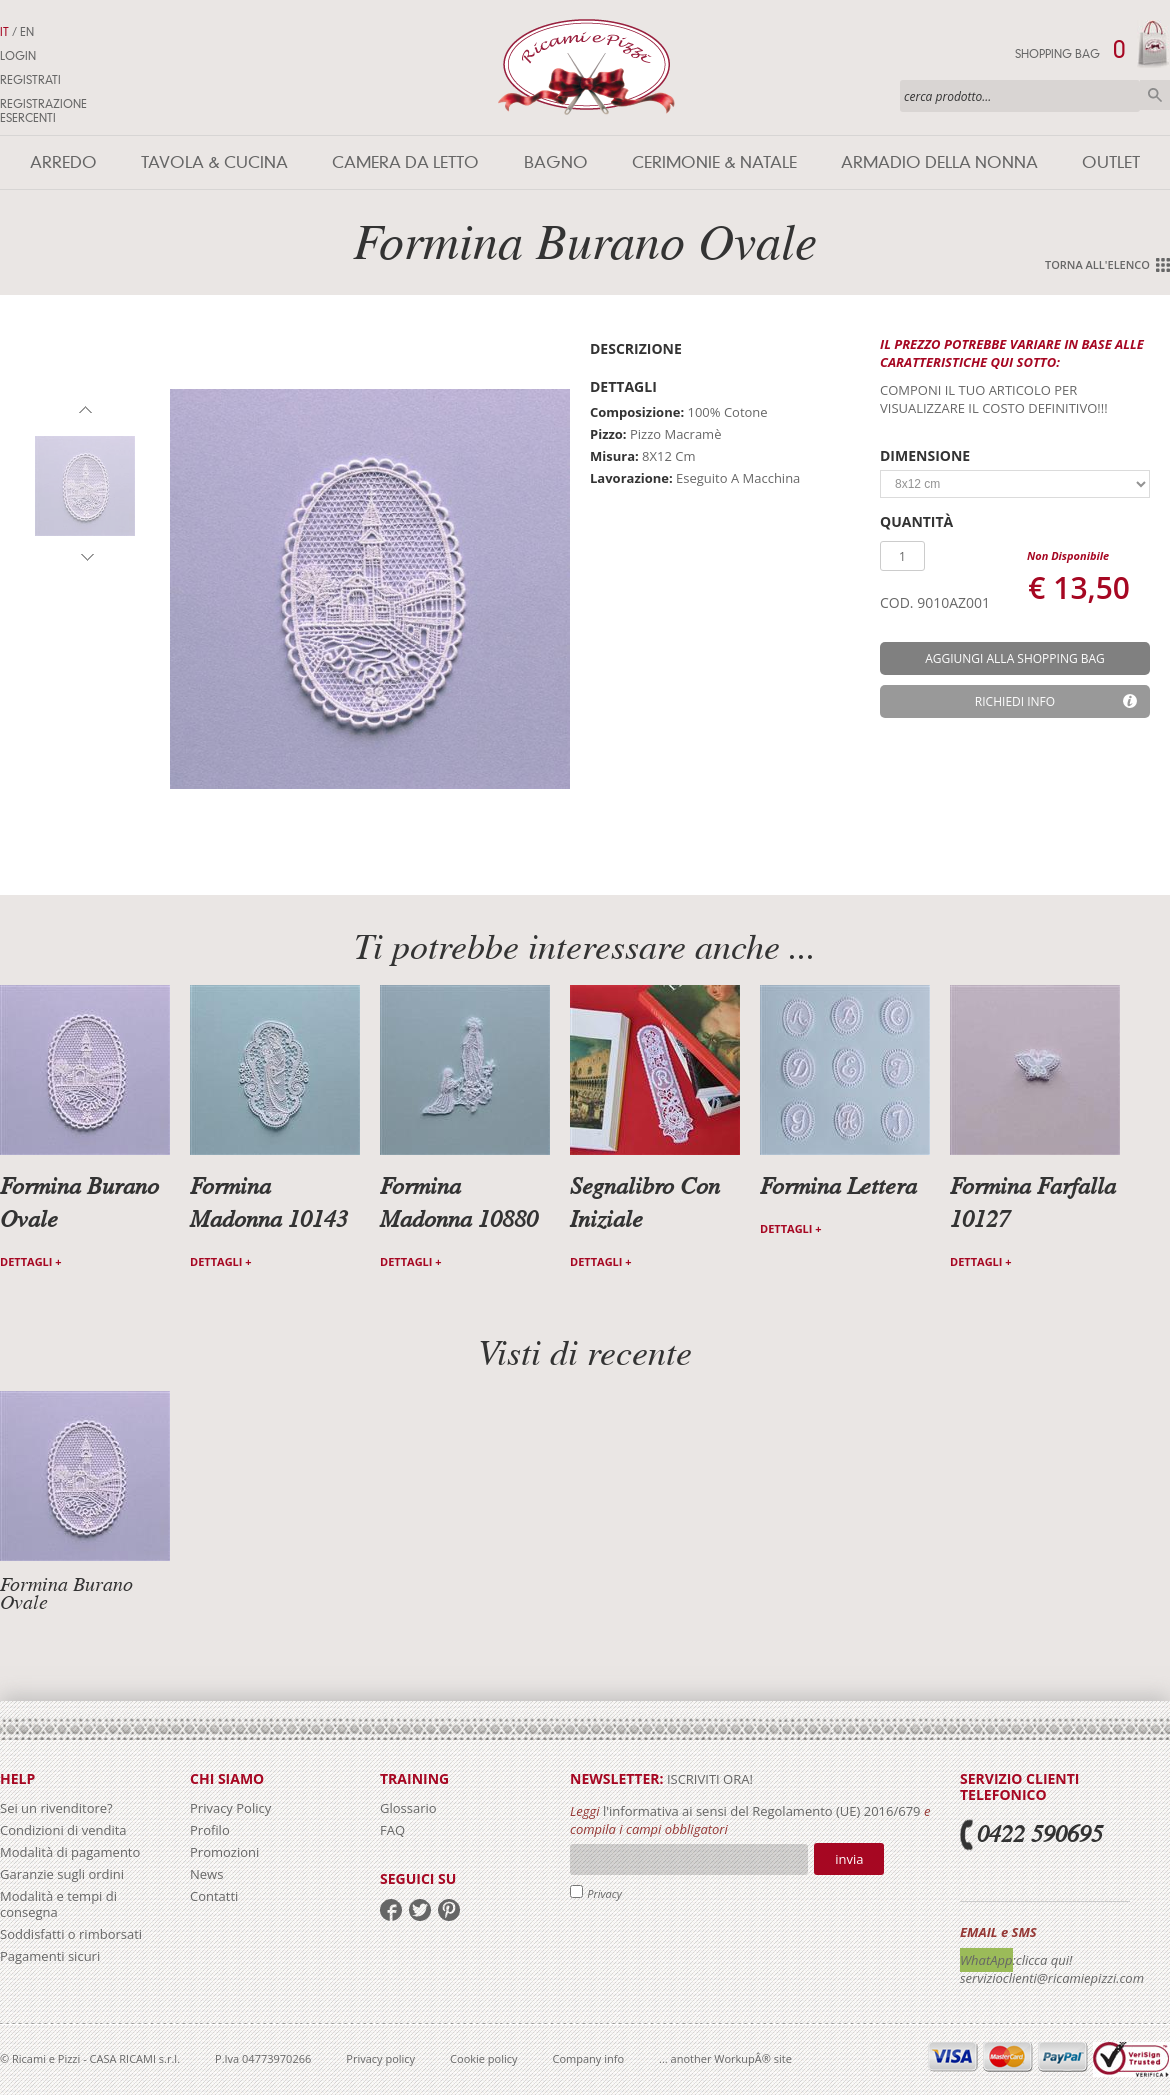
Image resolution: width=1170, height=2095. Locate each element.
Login (18, 56)
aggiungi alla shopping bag (1015, 658)
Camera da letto (405, 162)
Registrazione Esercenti (43, 111)
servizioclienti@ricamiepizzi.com (1052, 1978)
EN (27, 32)
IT (4, 32)
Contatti (214, 1896)
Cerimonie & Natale (714, 162)
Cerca (1155, 95)
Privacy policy (380, 2058)
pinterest (449, 1910)
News (206, 1874)
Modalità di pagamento (70, 1852)
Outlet (1111, 162)
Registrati (30, 80)
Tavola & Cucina (214, 162)
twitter (420, 1910)
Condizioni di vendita (63, 1830)
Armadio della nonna (939, 162)
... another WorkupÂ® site (725, 2058)
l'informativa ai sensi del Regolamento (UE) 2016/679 (762, 1811)
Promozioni (224, 1852)
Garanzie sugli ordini (62, 1874)
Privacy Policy (230, 1808)
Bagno (556, 162)
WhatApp (986, 1960)
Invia (849, 1859)
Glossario (408, 1808)
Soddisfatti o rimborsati (71, 1934)
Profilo (210, 1830)
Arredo (63, 162)
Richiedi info (1015, 701)
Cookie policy (483, 2058)
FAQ (392, 1830)
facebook (391, 1910)
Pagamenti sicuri (50, 1956)
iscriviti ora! (708, 1779)
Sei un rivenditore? (56, 1808)
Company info (589, 2058)
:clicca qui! (1043, 1960)
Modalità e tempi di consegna (58, 1904)
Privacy (604, 1893)
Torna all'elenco (1097, 264)
